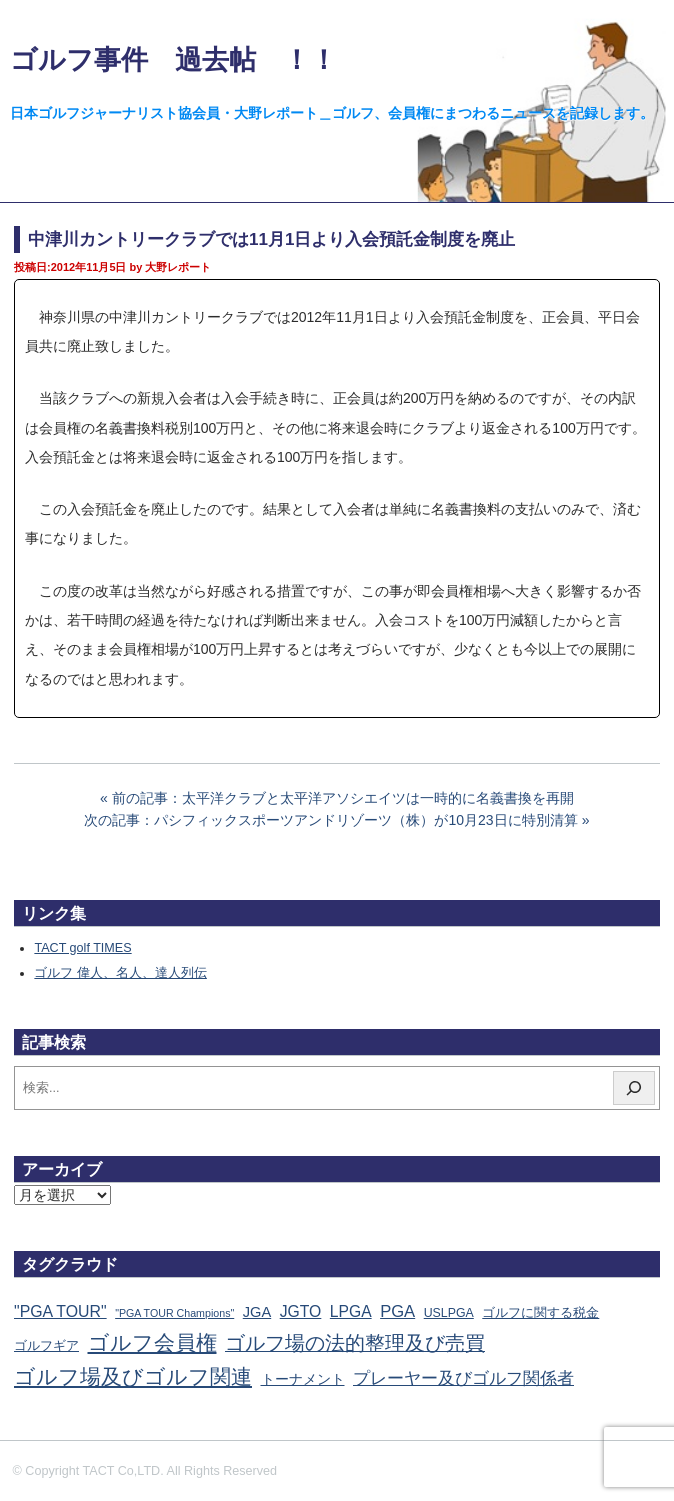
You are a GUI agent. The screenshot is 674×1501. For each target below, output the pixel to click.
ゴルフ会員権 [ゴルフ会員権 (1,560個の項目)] (152, 1343)
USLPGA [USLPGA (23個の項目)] (449, 1313)
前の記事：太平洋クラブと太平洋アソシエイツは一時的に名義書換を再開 (343, 798)
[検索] (634, 1088)
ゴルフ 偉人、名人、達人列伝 (120, 973)
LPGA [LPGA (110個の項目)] (351, 1311)
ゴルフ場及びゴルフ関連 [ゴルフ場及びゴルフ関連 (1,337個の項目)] (133, 1376)
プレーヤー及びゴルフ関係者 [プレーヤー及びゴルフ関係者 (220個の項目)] (463, 1378)
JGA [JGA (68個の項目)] (257, 1312)
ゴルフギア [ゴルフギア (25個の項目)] (46, 1346)
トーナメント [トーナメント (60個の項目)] (303, 1379)
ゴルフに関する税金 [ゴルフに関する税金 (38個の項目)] (540, 1312)
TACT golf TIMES (82, 948)
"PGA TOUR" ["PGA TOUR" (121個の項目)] (60, 1311)
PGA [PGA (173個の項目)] (397, 1311)
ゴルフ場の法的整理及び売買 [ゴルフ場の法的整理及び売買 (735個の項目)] (355, 1343)
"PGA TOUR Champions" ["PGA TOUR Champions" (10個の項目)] (174, 1313)
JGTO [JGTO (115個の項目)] (301, 1311)
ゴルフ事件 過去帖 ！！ (173, 59)
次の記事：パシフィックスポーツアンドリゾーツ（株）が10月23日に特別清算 (330, 820)
